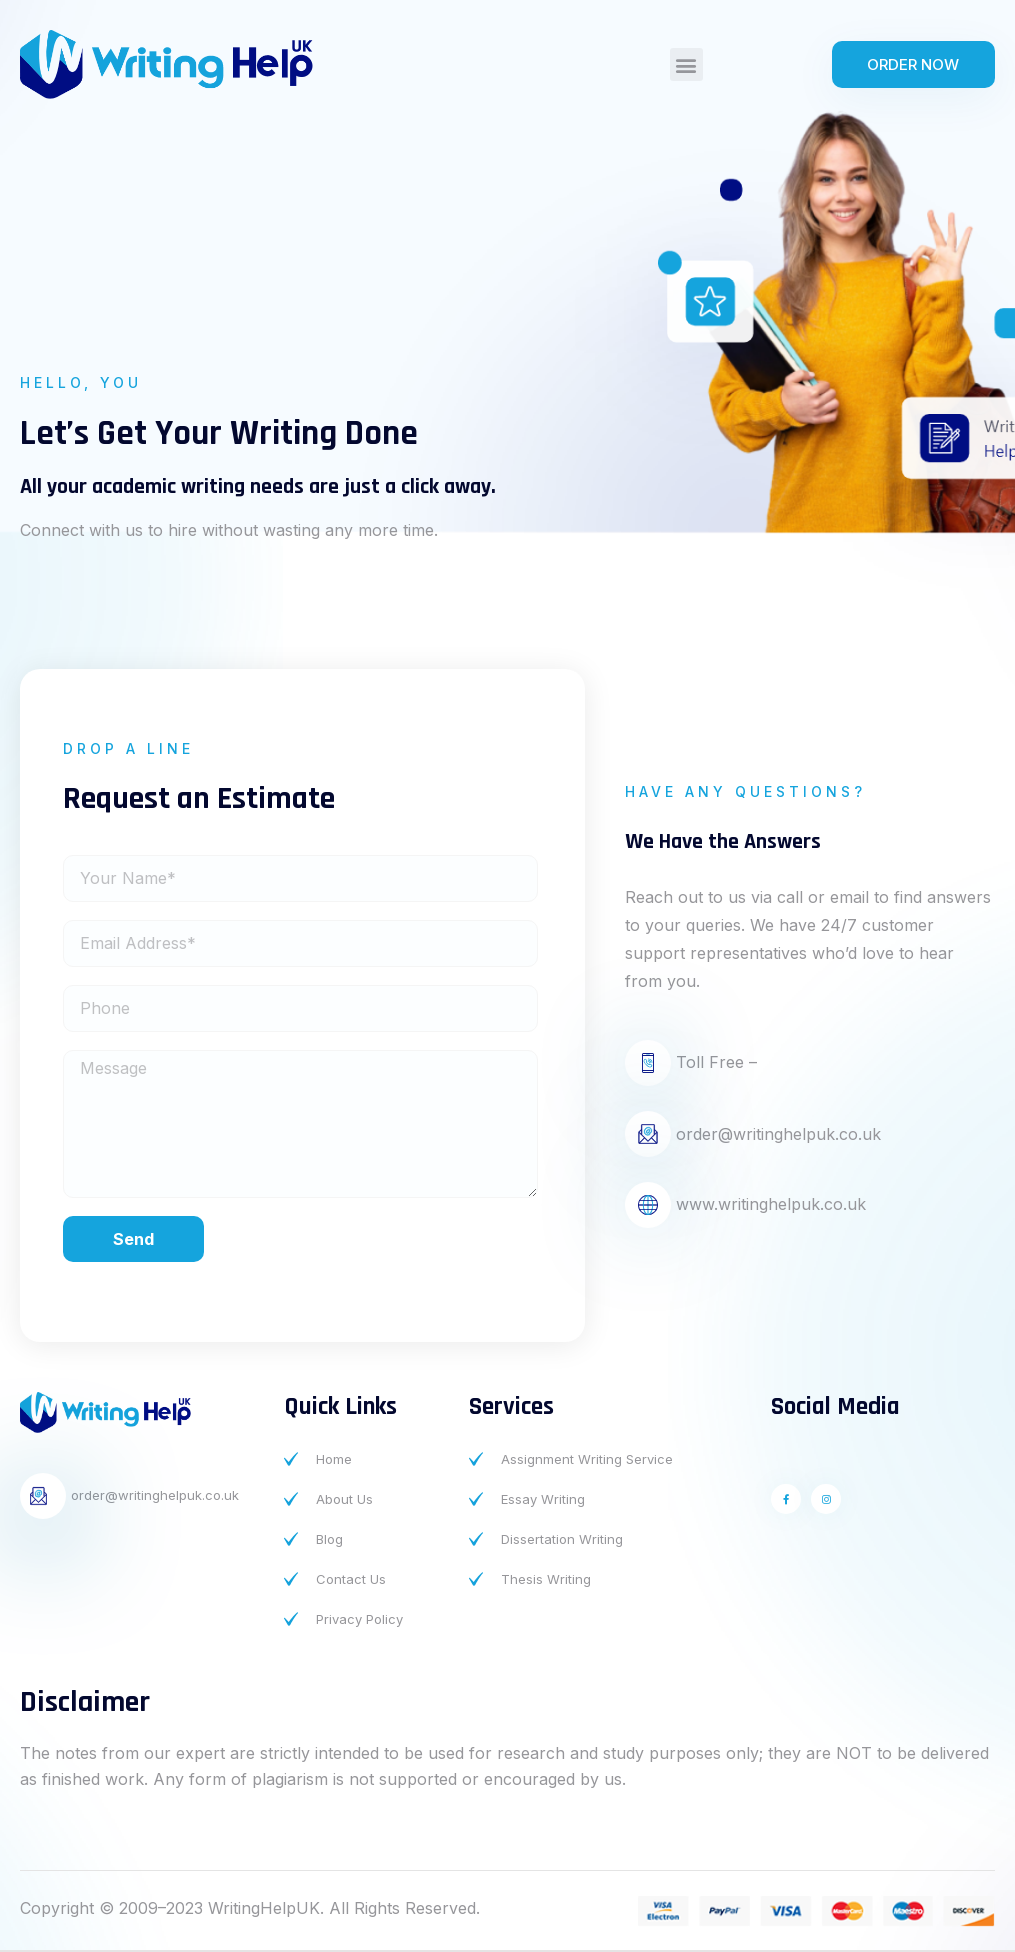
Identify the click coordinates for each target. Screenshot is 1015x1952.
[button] (686, 64)
